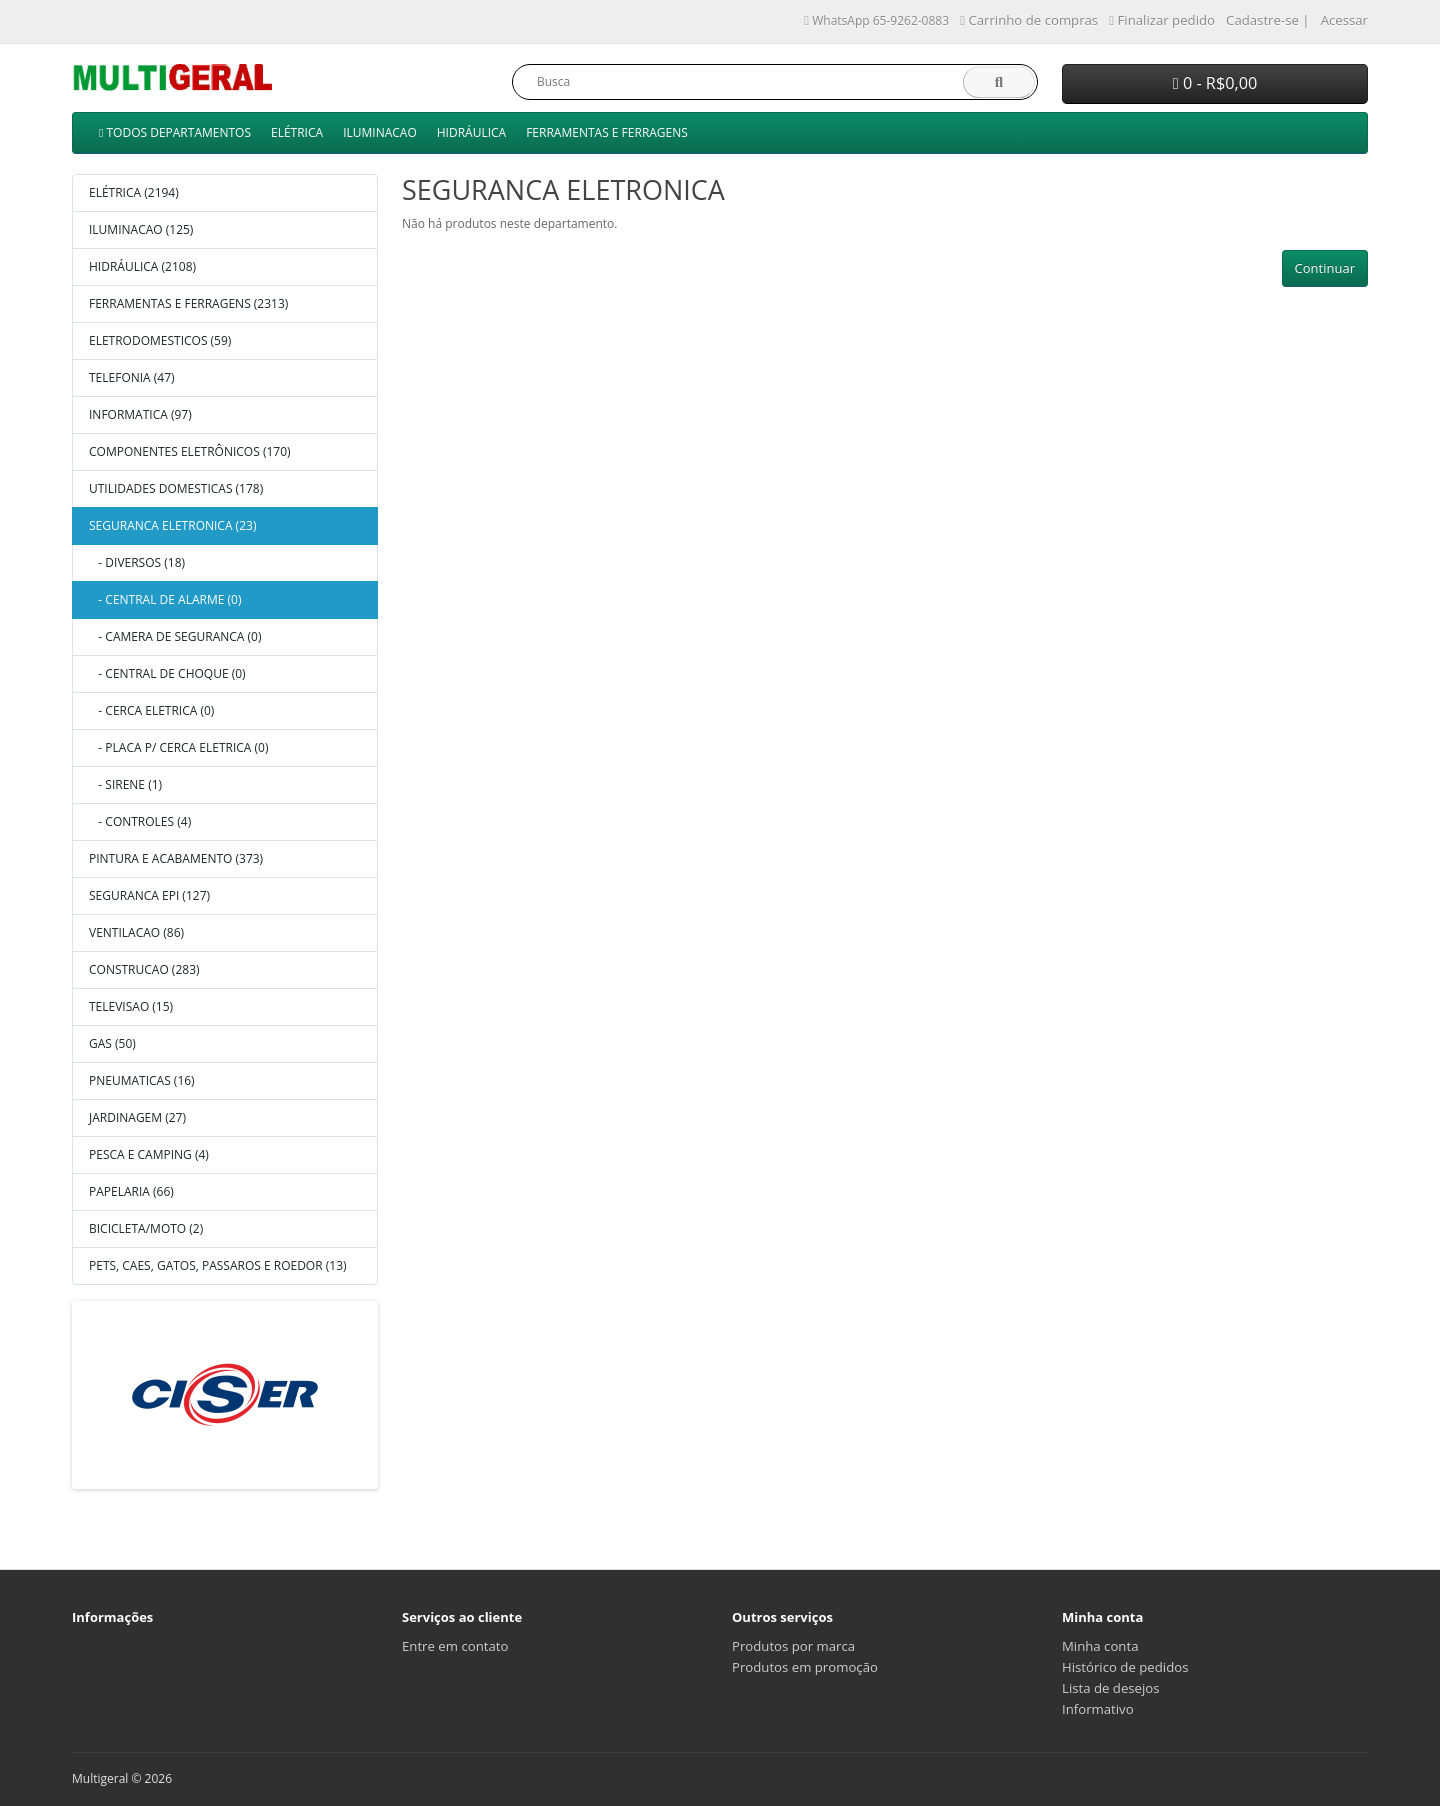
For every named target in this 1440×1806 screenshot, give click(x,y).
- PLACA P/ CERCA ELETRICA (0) (178, 747)
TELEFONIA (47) (132, 377)
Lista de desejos (1111, 1688)
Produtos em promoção (805, 1667)
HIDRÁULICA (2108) (142, 266)
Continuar (1325, 268)
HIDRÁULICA (471, 132)
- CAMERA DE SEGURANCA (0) (175, 636)
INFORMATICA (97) (140, 414)
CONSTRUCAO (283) (144, 969)
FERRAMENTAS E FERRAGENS (607, 132)
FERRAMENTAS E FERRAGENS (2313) (188, 303)
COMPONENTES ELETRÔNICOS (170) (190, 451)
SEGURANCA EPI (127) (149, 895)
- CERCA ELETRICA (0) (151, 710)
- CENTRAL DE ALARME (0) (165, 599)
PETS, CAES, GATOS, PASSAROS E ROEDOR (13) (218, 1265)
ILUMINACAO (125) (141, 229)
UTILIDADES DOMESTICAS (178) (176, 488)
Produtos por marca (793, 1646)
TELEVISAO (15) (131, 1006)
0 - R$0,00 (1215, 83)
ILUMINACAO (380, 132)
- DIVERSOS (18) (137, 562)
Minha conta (1100, 1646)
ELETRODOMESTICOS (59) (160, 340)
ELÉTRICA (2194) (134, 192)
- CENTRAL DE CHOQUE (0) (167, 673)
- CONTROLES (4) (140, 821)
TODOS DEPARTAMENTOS (175, 132)
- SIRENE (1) (125, 784)
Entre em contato (455, 1646)
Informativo (1098, 1709)
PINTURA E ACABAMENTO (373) (176, 858)
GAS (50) (112, 1043)
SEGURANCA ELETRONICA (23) (172, 525)
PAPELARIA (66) (131, 1191)
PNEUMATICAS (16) (142, 1080)
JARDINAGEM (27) (137, 1117)
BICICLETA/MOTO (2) (146, 1228)
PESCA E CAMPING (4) (149, 1154)
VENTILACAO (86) (136, 932)
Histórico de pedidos (1125, 1667)
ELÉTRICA (297, 132)
